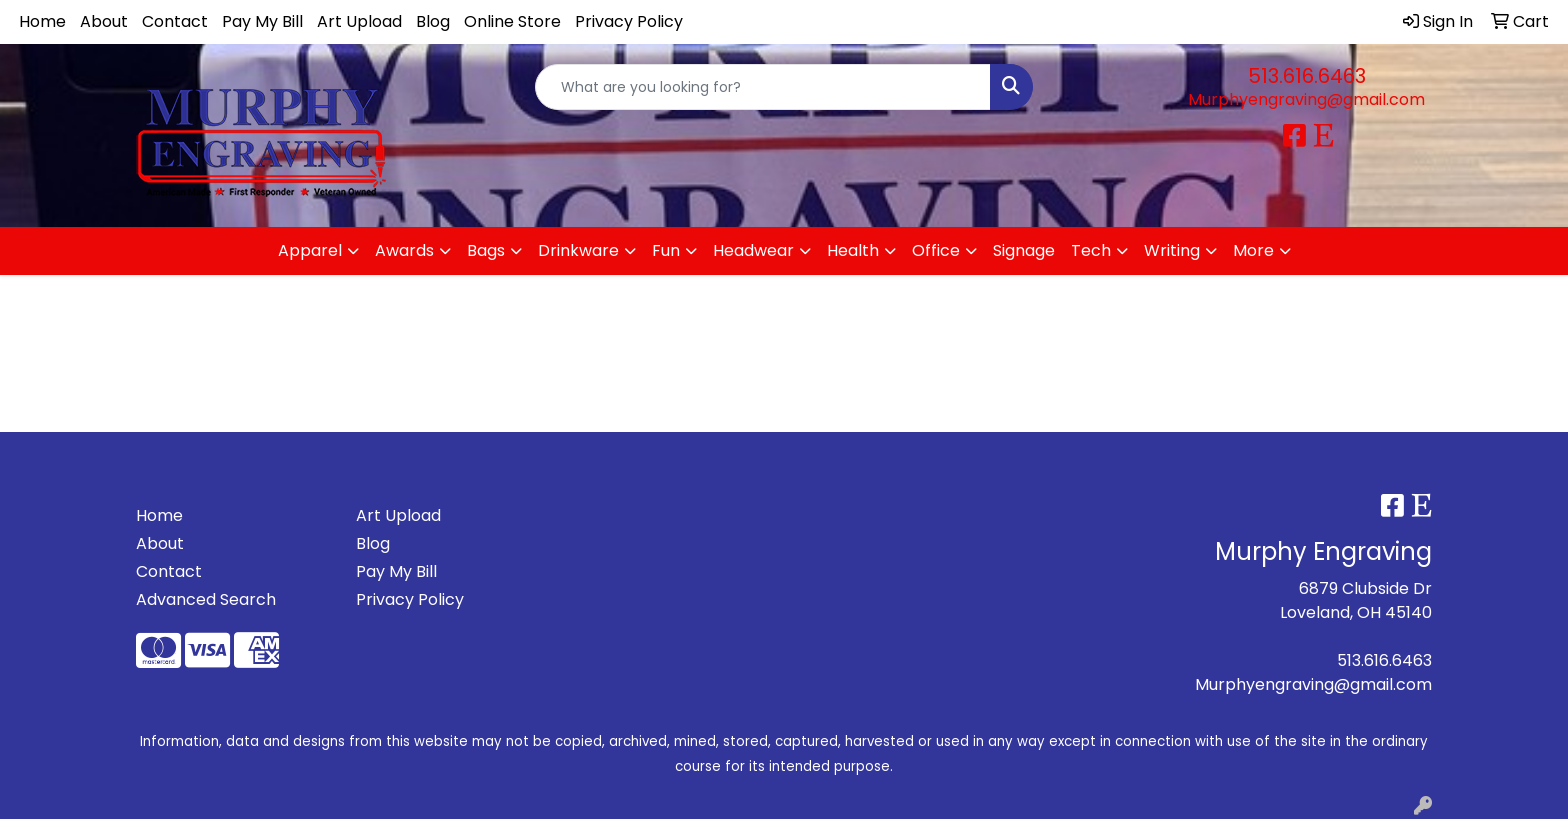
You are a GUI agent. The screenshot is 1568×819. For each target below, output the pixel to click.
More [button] (1253, 250)
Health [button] (853, 250)
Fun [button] (666, 250)
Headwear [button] (753, 250)
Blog (433, 21)
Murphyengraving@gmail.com (1306, 99)
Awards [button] (404, 250)
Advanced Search (206, 599)
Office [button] (936, 250)
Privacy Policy (629, 21)
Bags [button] (486, 250)
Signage (1024, 250)
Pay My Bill (262, 21)
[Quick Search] (763, 87)
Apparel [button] (310, 250)
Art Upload (359, 21)
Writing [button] (1172, 250)
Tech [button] (1091, 250)
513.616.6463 (1307, 76)
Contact (175, 21)
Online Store (512, 21)
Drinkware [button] (578, 250)
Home (42, 21)
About (104, 21)
